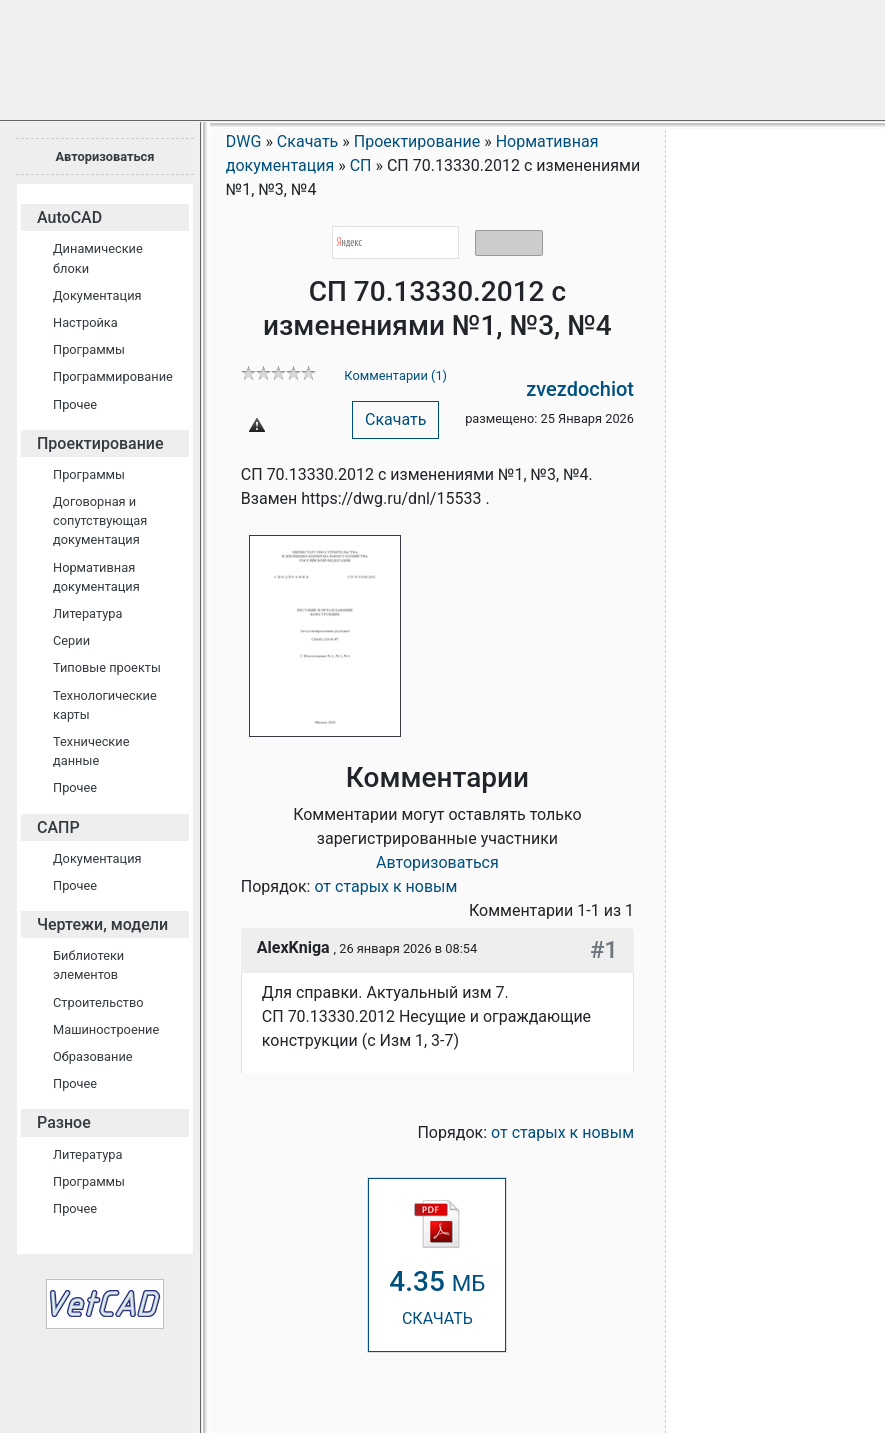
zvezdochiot (580, 389)
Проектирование (100, 443)
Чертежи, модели (102, 924)
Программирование (113, 376)
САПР (58, 827)
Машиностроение (106, 1029)
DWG (244, 141)
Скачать (395, 419)
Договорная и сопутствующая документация (100, 520)
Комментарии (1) (395, 375)
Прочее (75, 404)
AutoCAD (69, 217)
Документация (97, 295)
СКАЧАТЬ (437, 1263)
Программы (89, 349)
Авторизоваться (104, 156)
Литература (87, 613)
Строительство (98, 1002)
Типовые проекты (107, 667)
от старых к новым (385, 886)
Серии (71, 640)
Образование (93, 1056)
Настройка (85, 322)
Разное (64, 1122)
